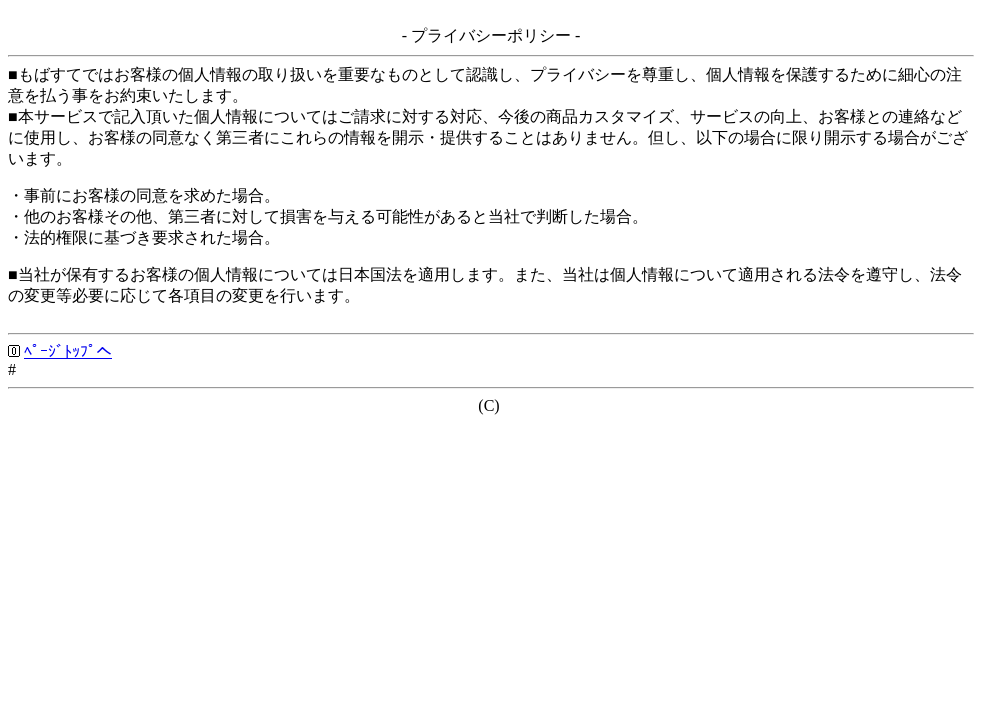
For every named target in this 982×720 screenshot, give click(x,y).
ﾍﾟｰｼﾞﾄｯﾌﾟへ (68, 351)
